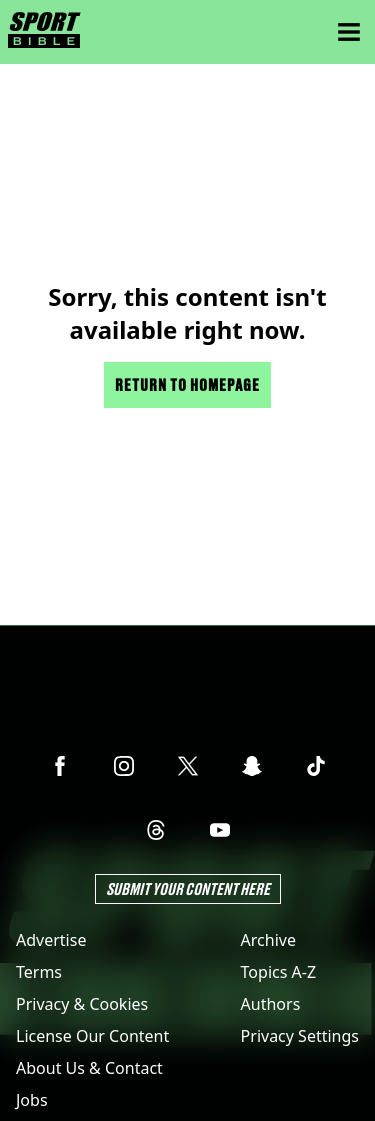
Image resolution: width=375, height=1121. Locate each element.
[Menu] (349, 32)
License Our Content (92, 1036)
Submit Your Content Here (188, 888)
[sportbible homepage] (44, 32)
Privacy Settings (300, 1036)
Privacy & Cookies (82, 1004)
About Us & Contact (89, 1068)
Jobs (32, 1100)
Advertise (51, 940)
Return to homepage (187, 384)
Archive (268, 940)
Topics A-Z (278, 972)
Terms (39, 972)
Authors (271, 1004)
